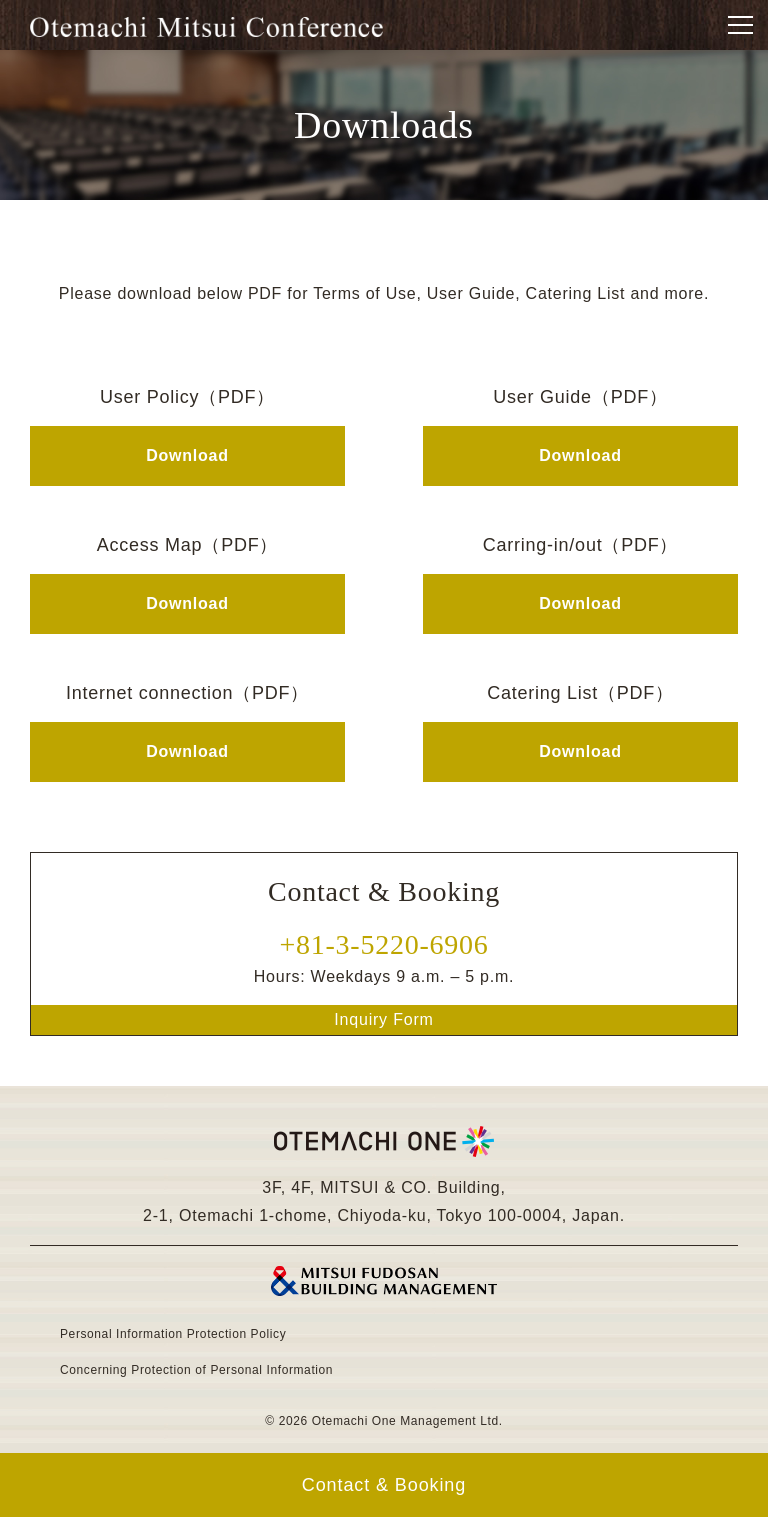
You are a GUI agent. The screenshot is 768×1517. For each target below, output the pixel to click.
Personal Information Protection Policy (173, 1334)
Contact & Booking (384, 1485)
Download (187, 455)
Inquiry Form (383, 1019)
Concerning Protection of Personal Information (196, 1370)
